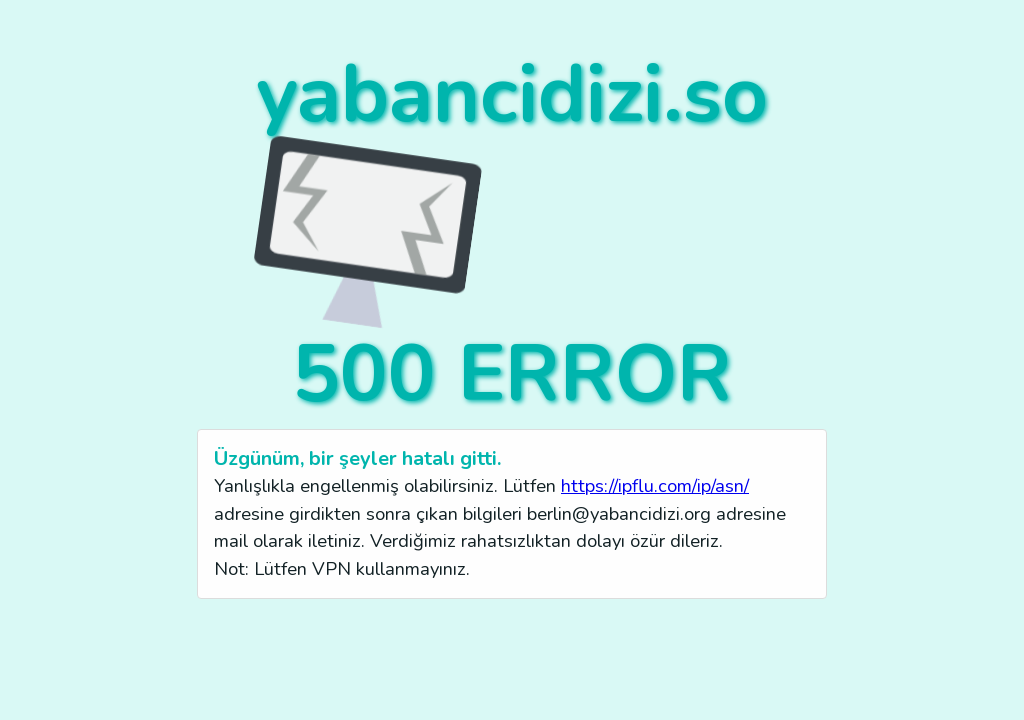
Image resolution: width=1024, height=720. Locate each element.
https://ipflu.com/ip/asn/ (655, 485)
